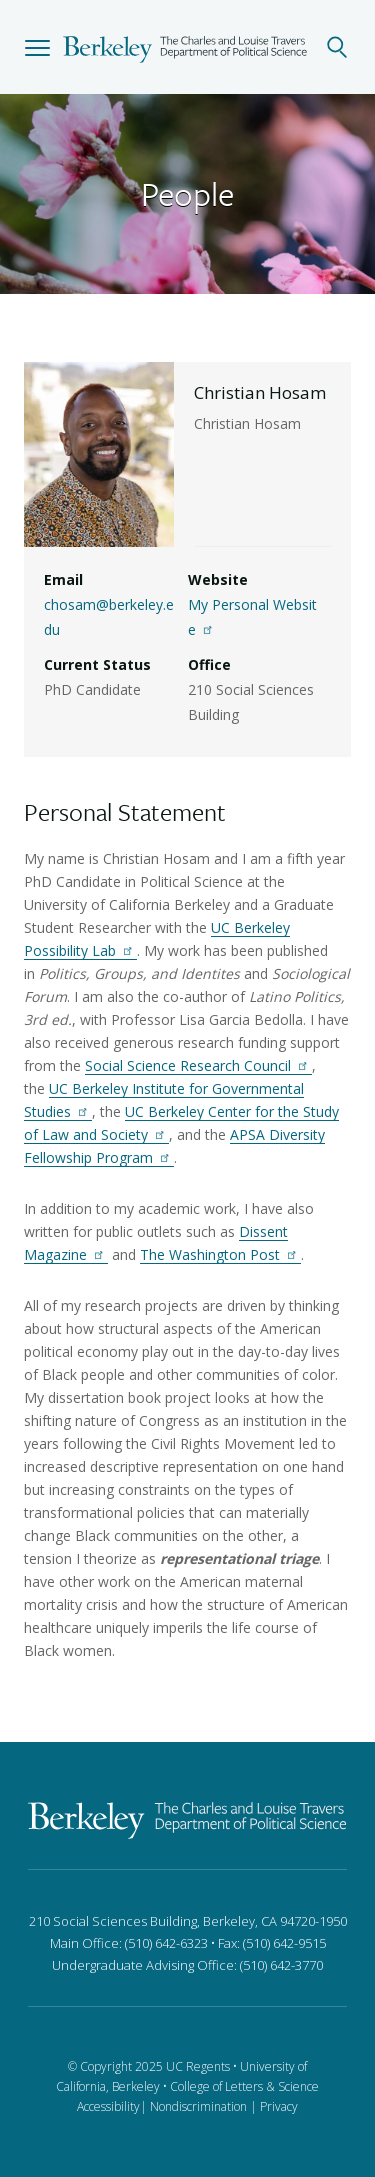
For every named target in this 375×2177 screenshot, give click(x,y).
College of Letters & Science (244, 2086)
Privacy (279, 2106)
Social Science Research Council (198, 1065)
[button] (37, 47)
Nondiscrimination (198, 2106)
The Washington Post (220, 1254)
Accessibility (108, 2106)
